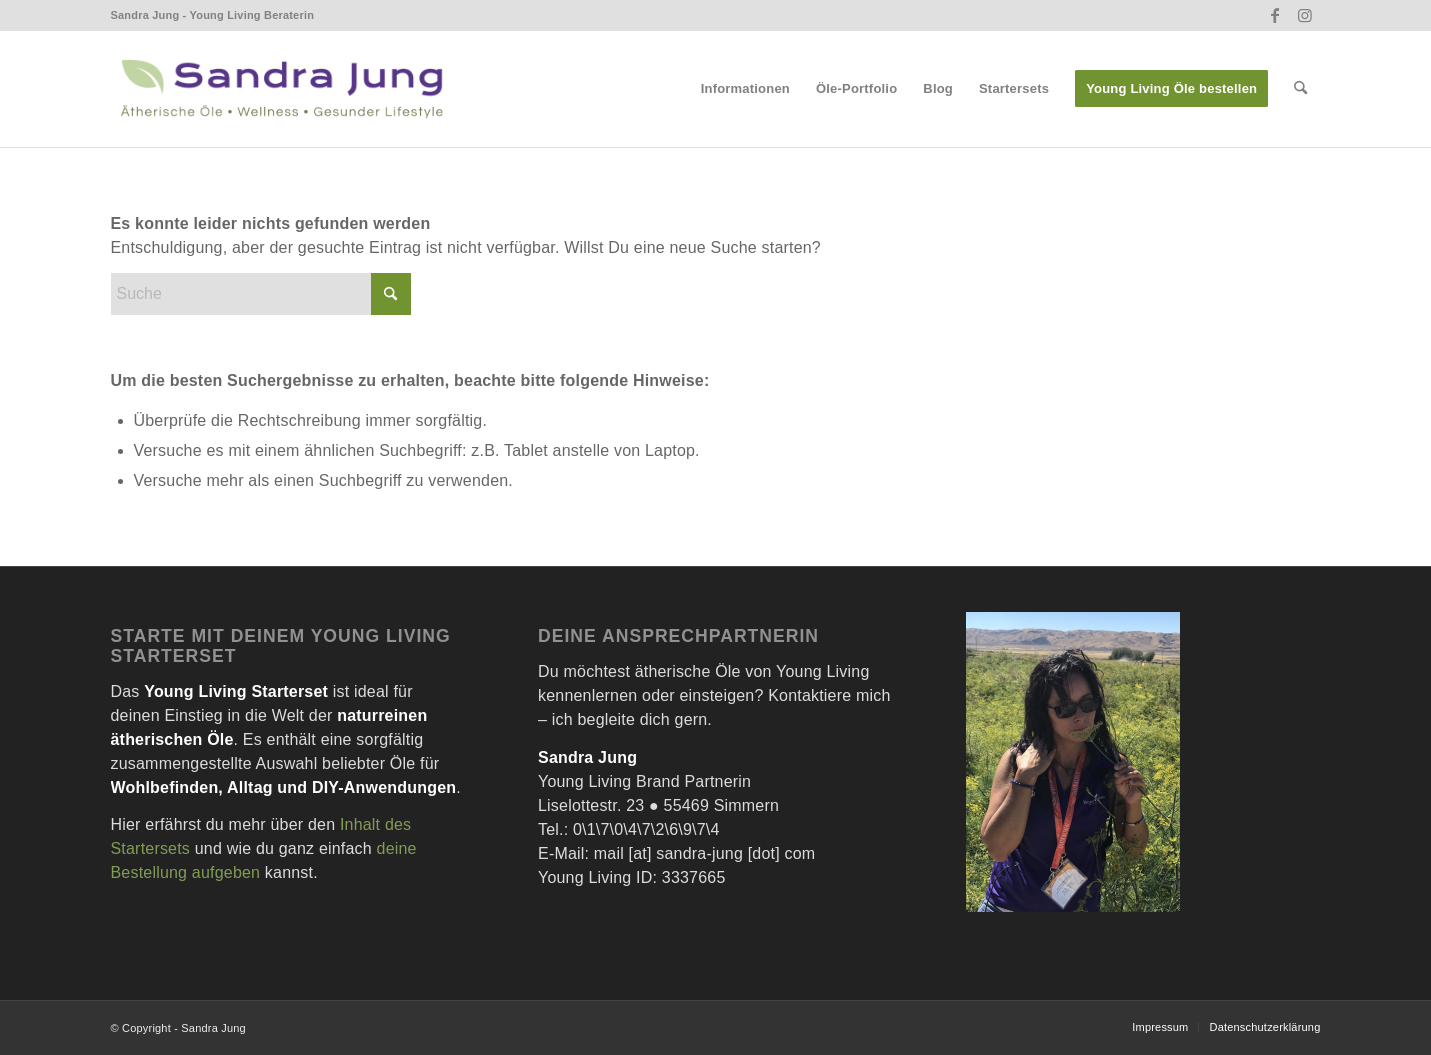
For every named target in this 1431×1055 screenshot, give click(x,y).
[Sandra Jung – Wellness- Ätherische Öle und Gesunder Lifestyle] (281, 89)
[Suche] (1300, 89)
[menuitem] (745, 89)
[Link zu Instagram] (1306, 15)
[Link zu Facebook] (1275, 15)
